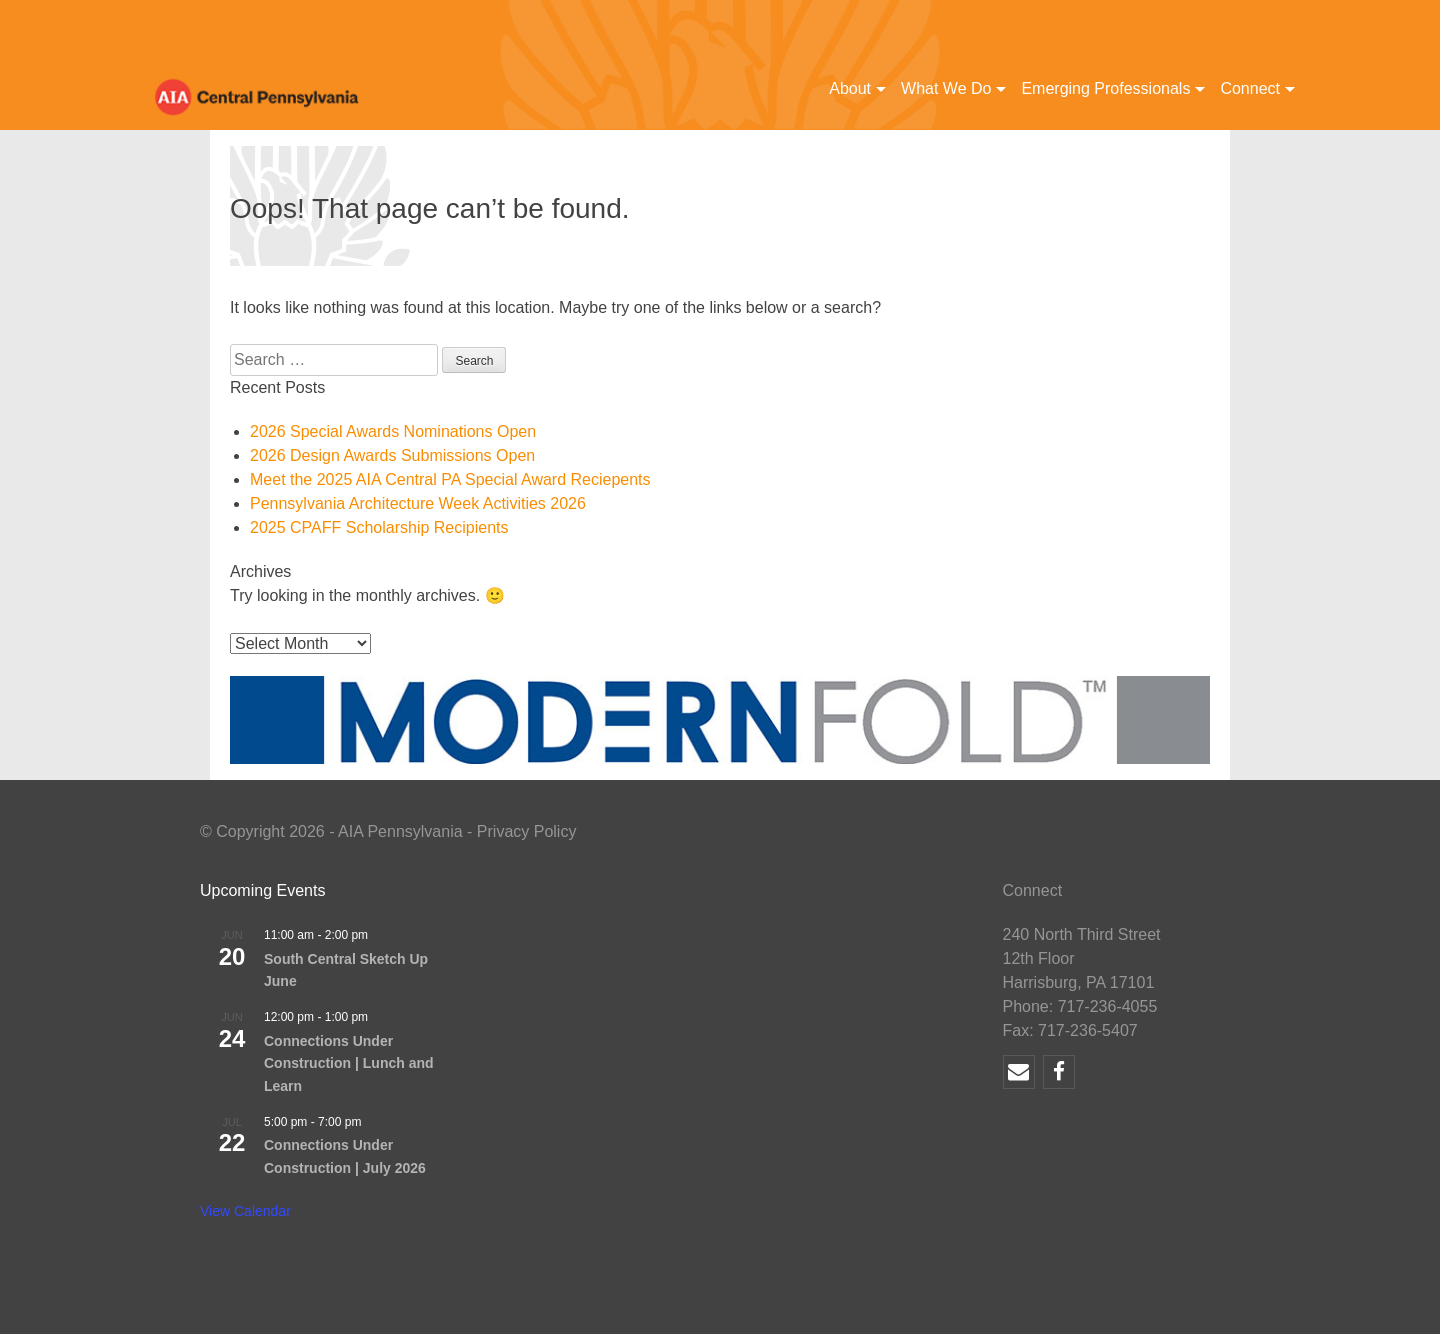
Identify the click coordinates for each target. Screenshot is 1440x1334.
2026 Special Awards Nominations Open (393, 431)
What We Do (946, 88)
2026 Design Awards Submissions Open (392, 455)
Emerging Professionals (1105, 88)
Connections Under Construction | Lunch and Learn (349, 1063)
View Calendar (245, 1211)
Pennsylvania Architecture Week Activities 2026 (418, 503)
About (850, 88)
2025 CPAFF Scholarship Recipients (379, 527)
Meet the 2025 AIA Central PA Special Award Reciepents (450, 479)
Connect (1250, 88)
